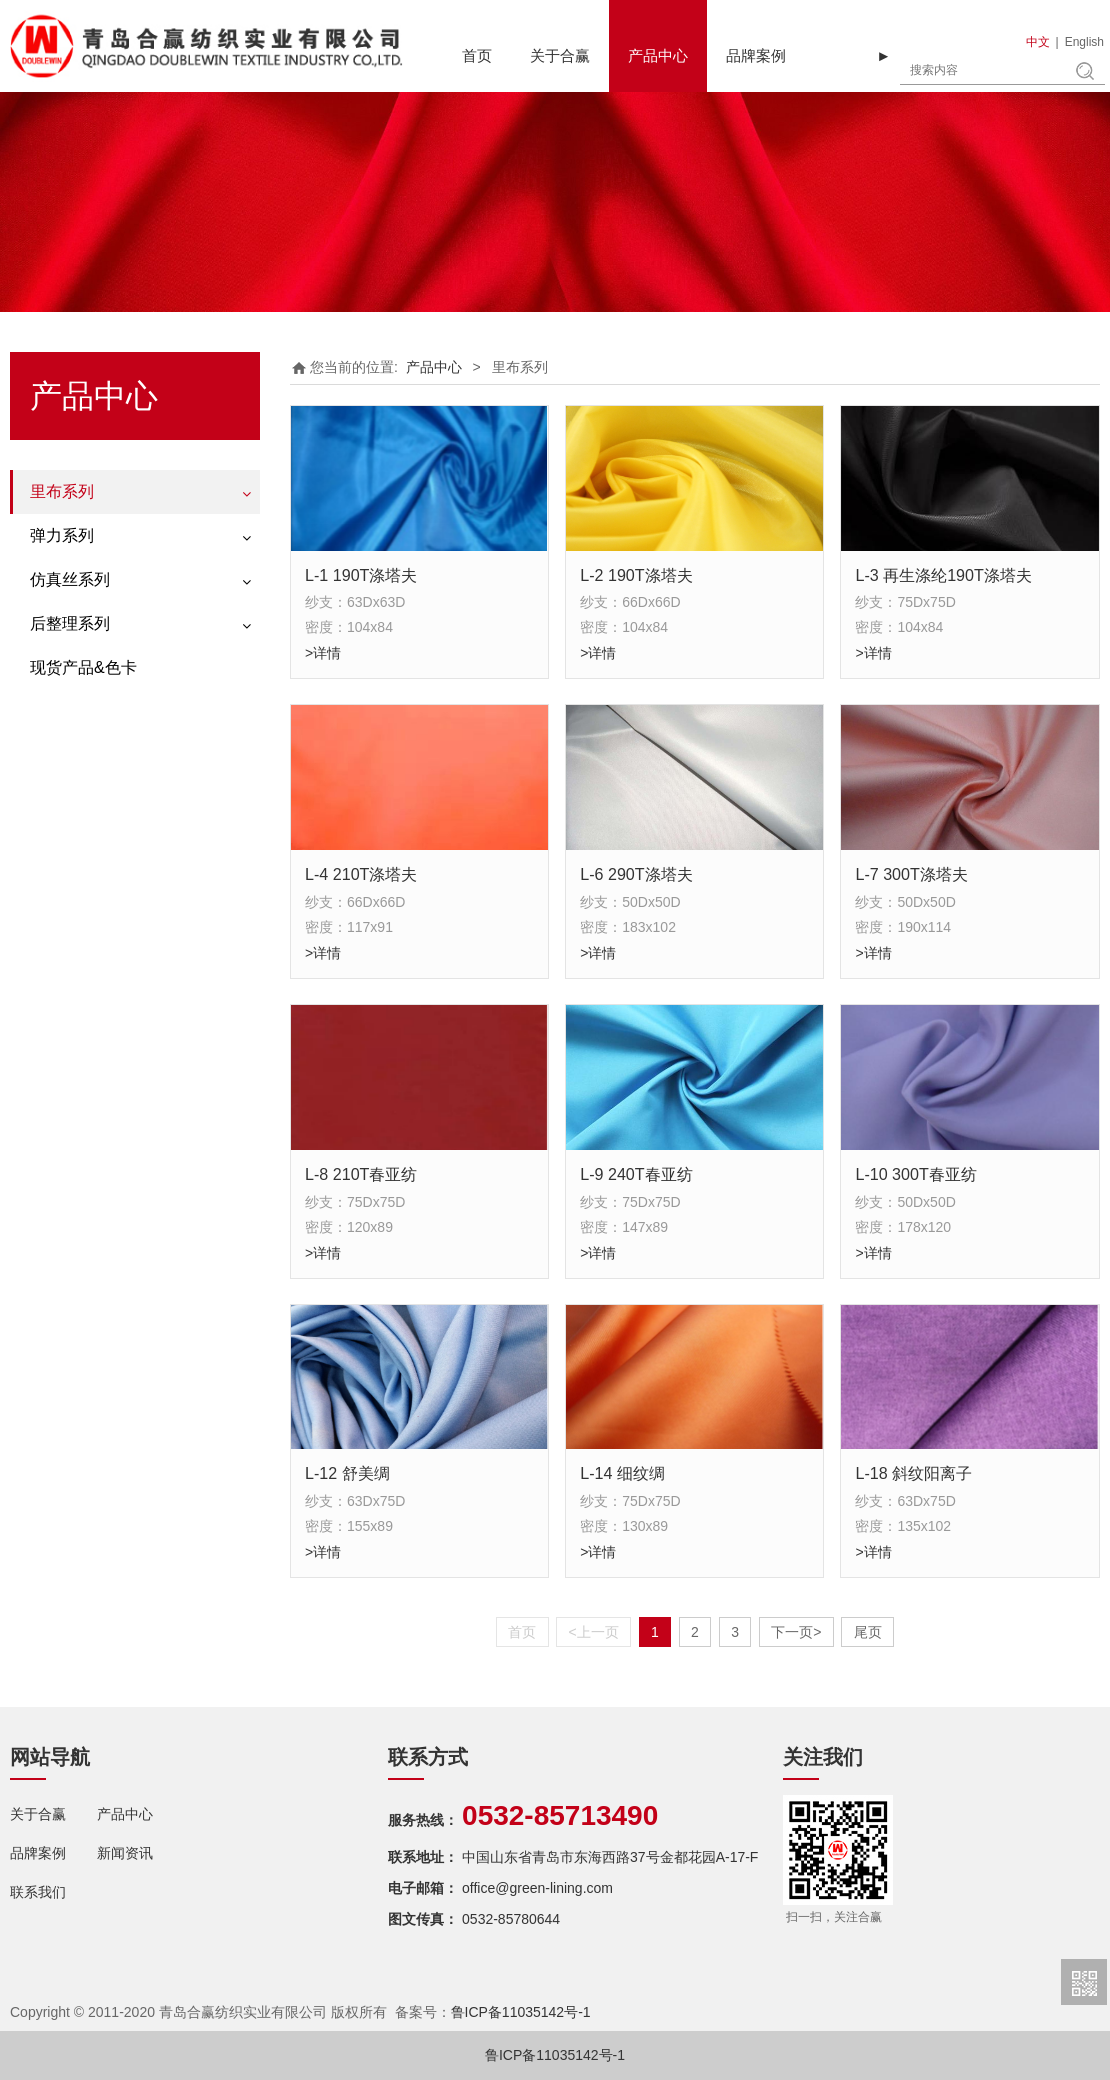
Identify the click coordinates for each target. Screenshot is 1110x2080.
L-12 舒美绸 (347, 1473)
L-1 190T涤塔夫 (361, 575)
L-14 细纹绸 (622, 1473)
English (1084, 42)
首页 (477, 55)
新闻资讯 (125, 1853)
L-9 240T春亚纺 (636, 1174)
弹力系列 (62, 535)
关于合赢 (560, 55)
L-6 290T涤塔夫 (636, 874)
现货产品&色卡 (83, 667)
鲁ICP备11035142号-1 (521, 2012)
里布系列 (62, 491)
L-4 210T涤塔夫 (361, 874)
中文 (1038, 42)
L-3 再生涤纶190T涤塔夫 (943, 575)
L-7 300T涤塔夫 (911, 874)
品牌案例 (756, 55)
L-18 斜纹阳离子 (913, 1473)
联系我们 (38, 1892)
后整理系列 (70, 623)
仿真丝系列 (70, 579)
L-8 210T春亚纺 (361, 1174)
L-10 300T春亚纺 (915, 1174)
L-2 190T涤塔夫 (636, 575)
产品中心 (658, 55)
